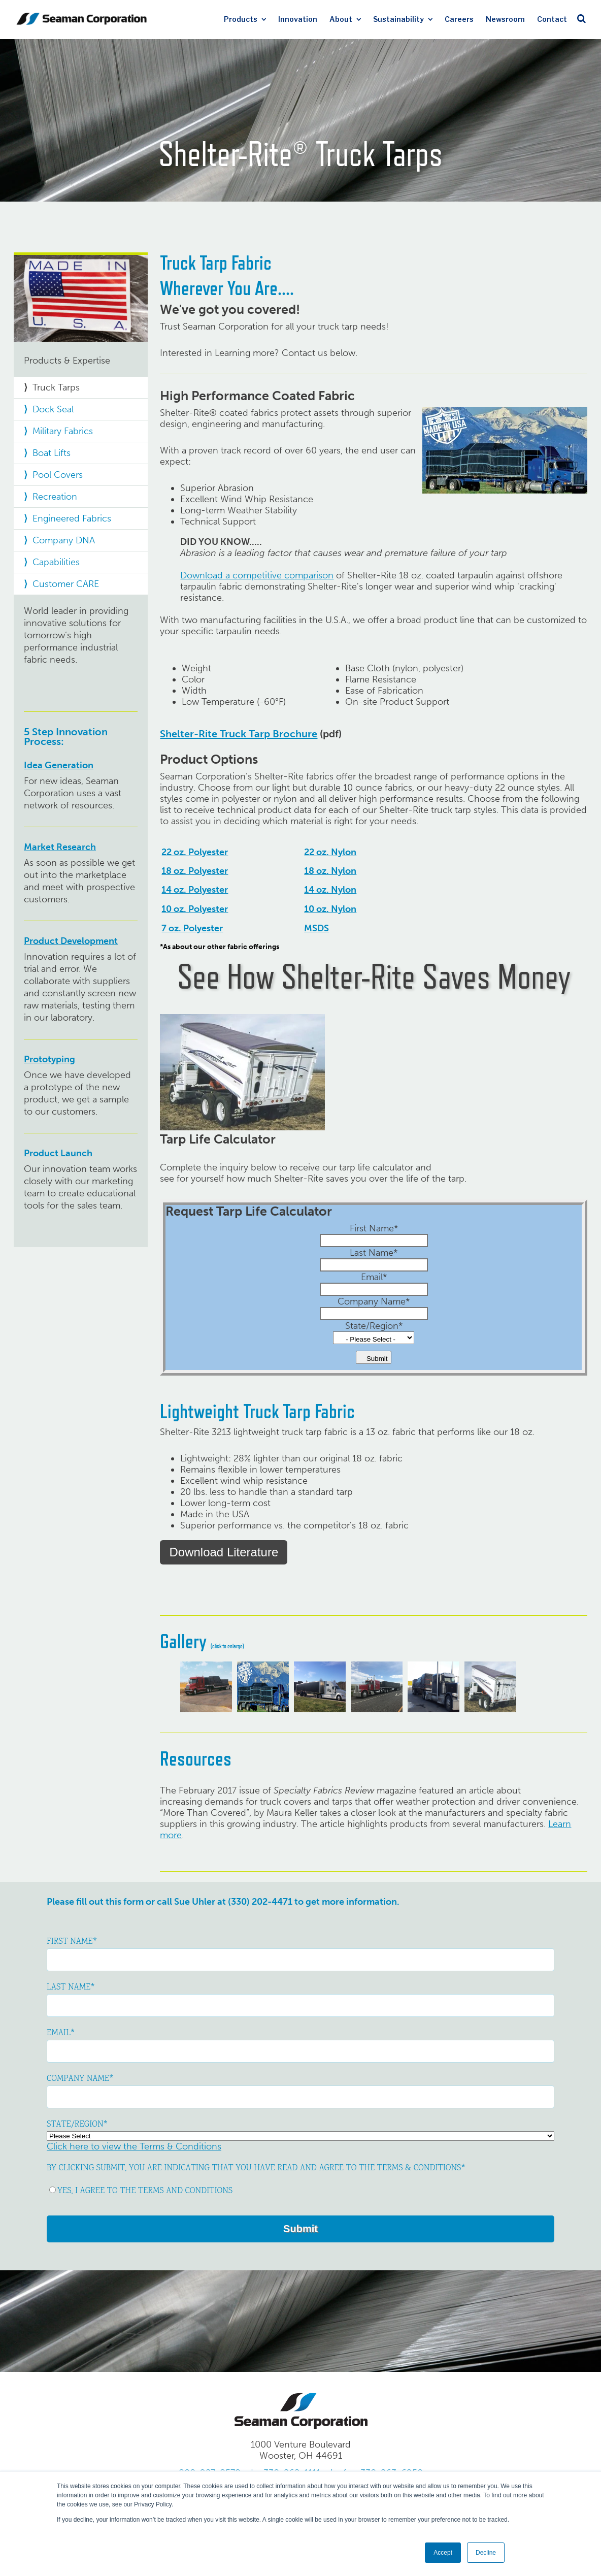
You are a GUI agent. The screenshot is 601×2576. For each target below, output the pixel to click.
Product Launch (58, 1153)
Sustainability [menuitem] (398, 19)
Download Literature (223, 1552)
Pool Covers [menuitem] (57, 474)
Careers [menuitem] (459, 19)
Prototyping (49, 1059)
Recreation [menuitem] (54, 496)
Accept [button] (442, 2552)
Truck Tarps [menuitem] (56, 387)
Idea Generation (58, 765)
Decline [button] (486, 2552)
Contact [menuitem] (552, 19)
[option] (203, 1686)
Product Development (71, 941)
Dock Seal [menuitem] (53, 409)
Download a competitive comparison (256, 575)
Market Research (60, 847)
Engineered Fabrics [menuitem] (71, 518)
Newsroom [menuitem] (505, 19)
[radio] (300, 2186)
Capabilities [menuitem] (56, 562)
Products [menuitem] (240, 19)
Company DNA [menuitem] (63, 540)
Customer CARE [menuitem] (65, 584)
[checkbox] (300, 2186)
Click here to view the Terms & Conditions (134, 2146)
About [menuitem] (340, 19)
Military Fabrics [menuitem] (62, 431)
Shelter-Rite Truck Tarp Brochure (238, 734)
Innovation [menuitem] (297, 19)
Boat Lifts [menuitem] (51, 453)
